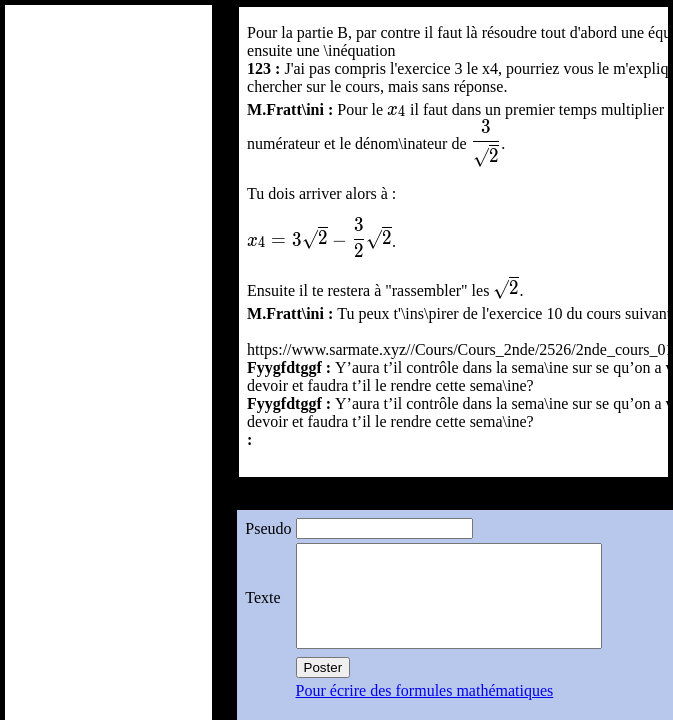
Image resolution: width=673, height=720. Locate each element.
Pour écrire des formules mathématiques (424, 690)
